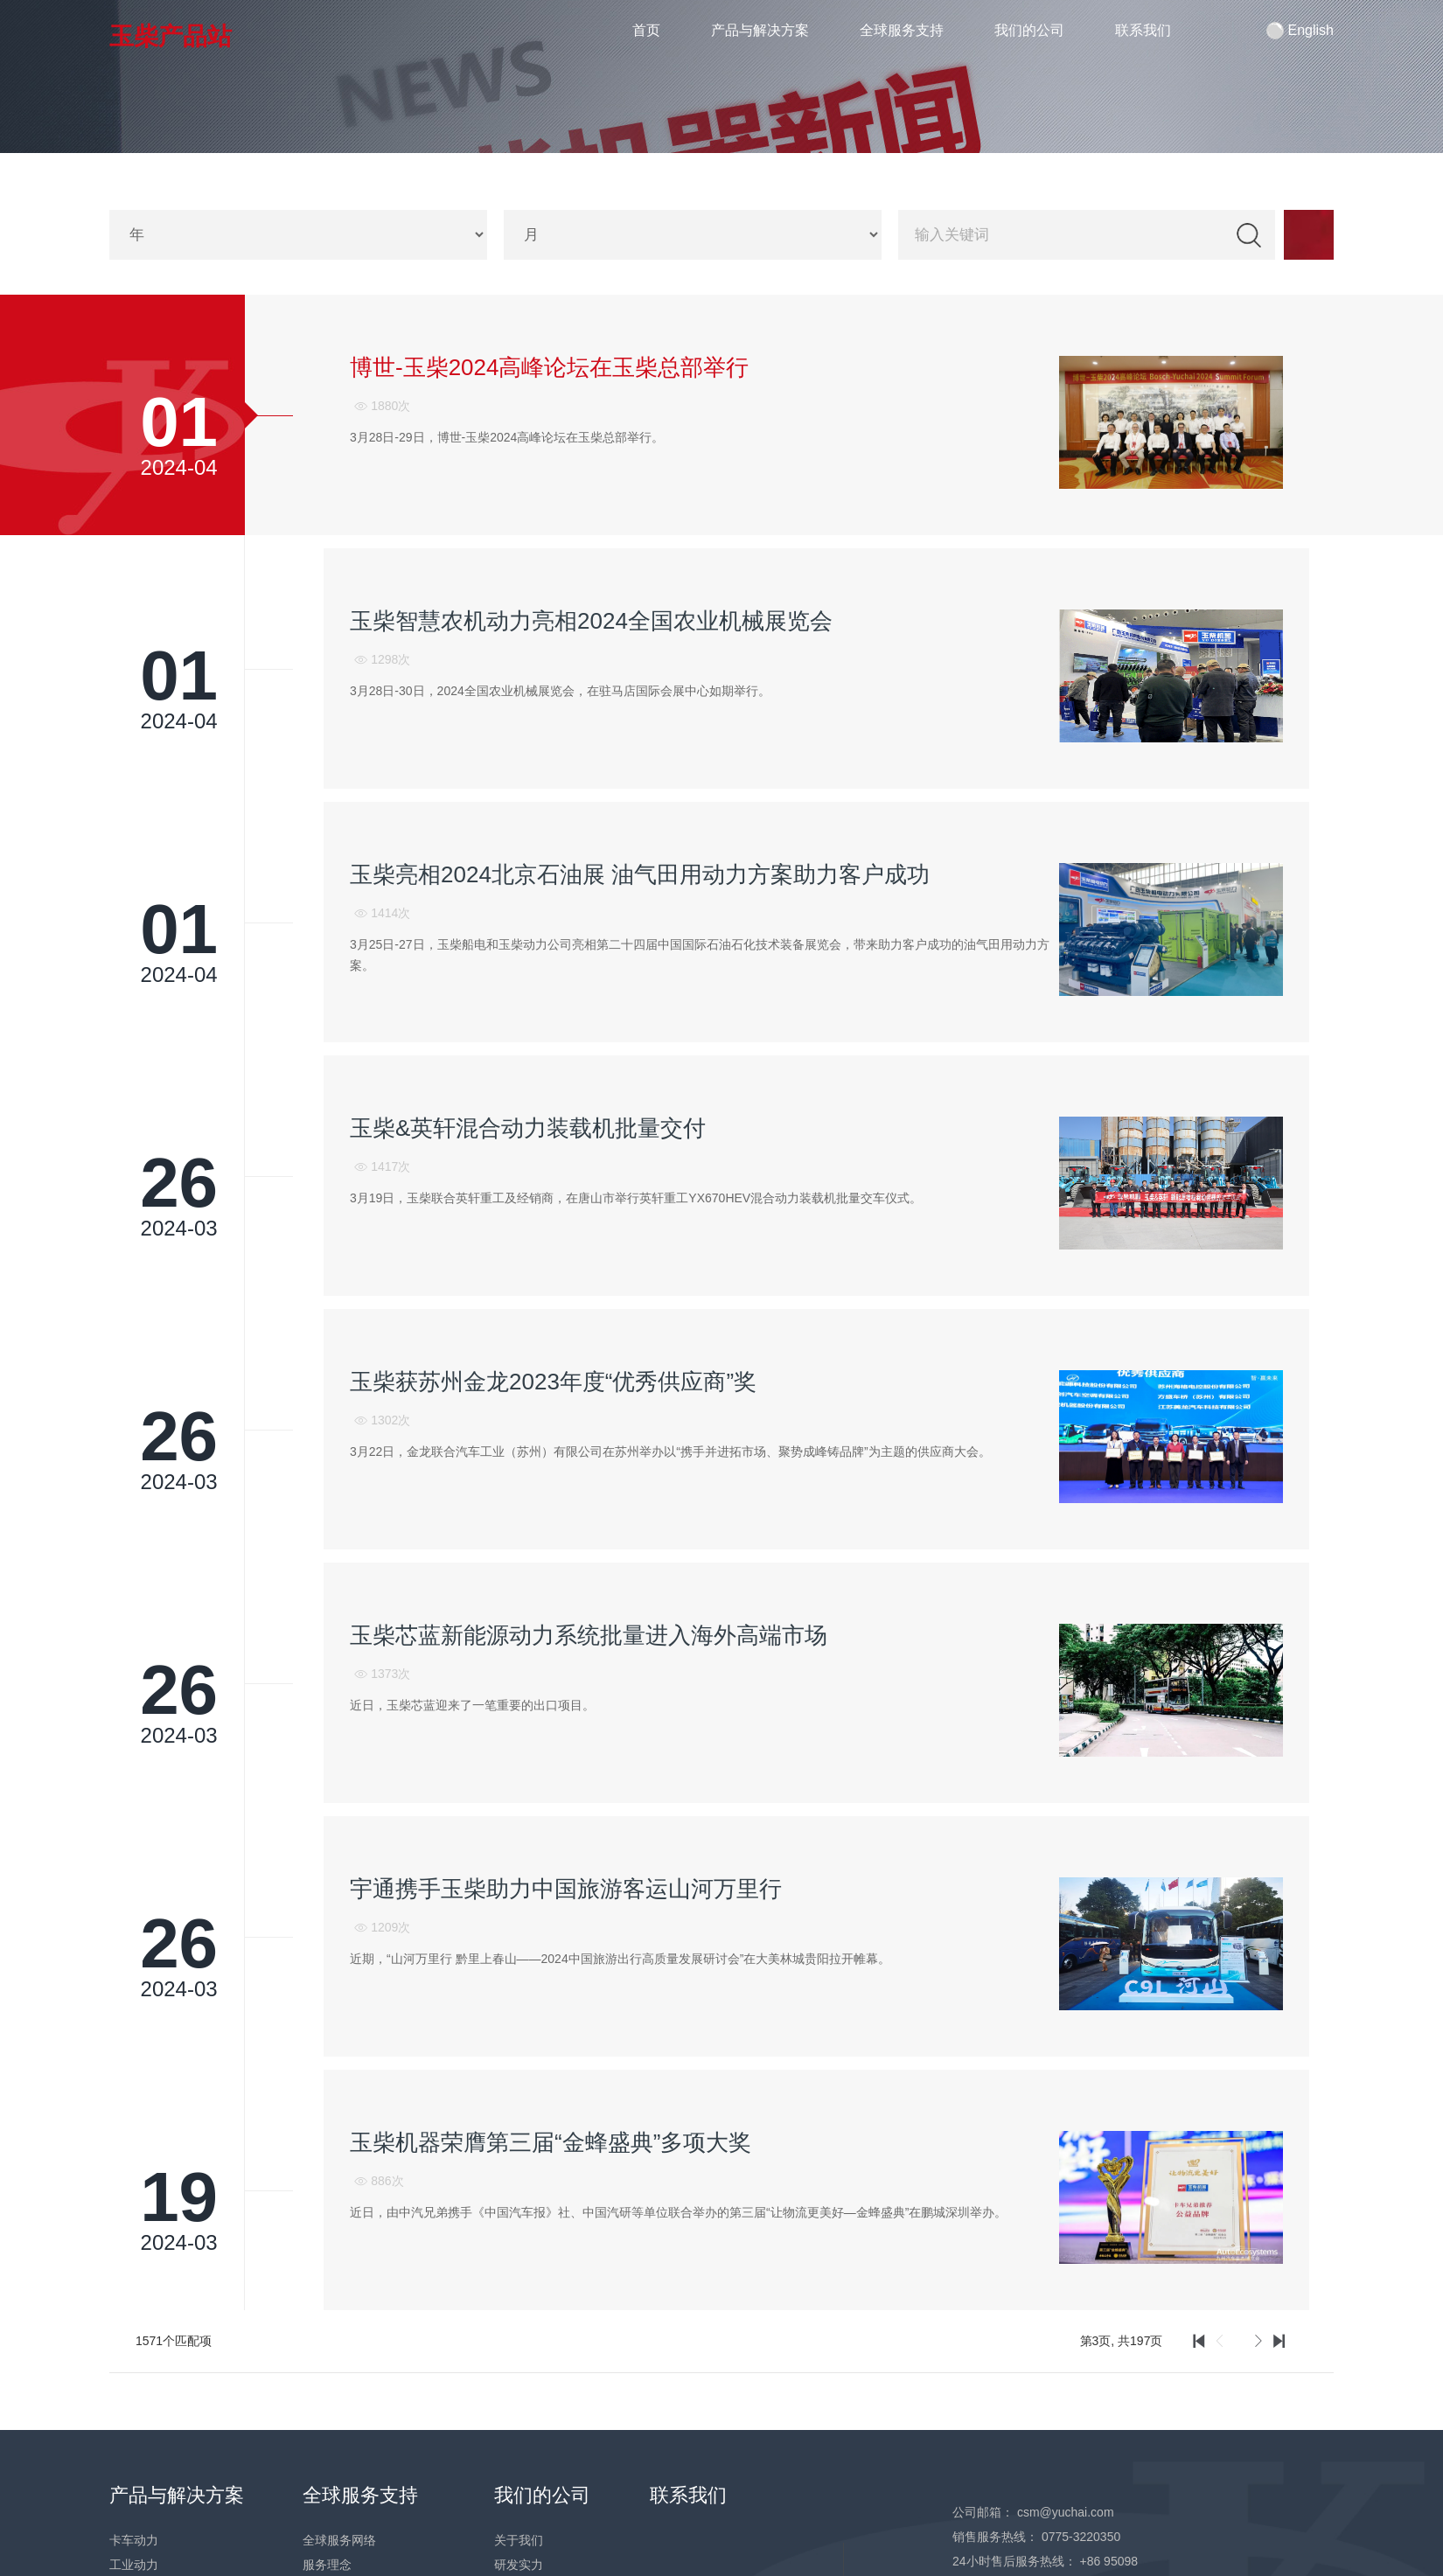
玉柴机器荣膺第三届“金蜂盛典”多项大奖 (550, 2140)
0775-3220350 (1081, 2535)
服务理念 (327, 2563)
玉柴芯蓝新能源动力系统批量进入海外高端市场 (588, 1634)
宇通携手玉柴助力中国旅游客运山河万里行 (566, 1887)
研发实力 (518, 2563)
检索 (1249, 235)
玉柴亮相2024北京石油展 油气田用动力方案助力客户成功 (640, 874)
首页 (647, 30)
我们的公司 (1029, 30)
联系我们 (1143, 30)
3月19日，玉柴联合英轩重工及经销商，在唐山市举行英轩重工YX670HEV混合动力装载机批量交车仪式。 (636, 1197)
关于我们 (518, 2538)
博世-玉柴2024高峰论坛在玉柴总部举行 (549, 367)
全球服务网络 (339, 2538)
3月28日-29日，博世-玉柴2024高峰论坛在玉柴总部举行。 (507, 437)
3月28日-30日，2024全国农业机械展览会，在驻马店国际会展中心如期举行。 (560, 690)
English (1300, 30)
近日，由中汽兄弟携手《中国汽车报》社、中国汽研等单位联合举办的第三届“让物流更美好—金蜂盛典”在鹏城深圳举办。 (678, 2210)
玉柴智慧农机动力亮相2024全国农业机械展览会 (591, 620)
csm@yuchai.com (1065, 2510)
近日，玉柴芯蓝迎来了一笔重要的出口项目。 (472, 1703)
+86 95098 (1108, 2559)
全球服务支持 (902, 30)
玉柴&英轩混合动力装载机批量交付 (528, 1127)
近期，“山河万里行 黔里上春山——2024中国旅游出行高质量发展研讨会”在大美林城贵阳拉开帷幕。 (620, 1957)
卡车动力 (133, 2538)
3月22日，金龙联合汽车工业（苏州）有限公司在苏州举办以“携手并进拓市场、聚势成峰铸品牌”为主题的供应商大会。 (670, 1451)
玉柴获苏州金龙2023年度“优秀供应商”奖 (553, 1380)
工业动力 (133, 2563)
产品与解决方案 (760, 30)
